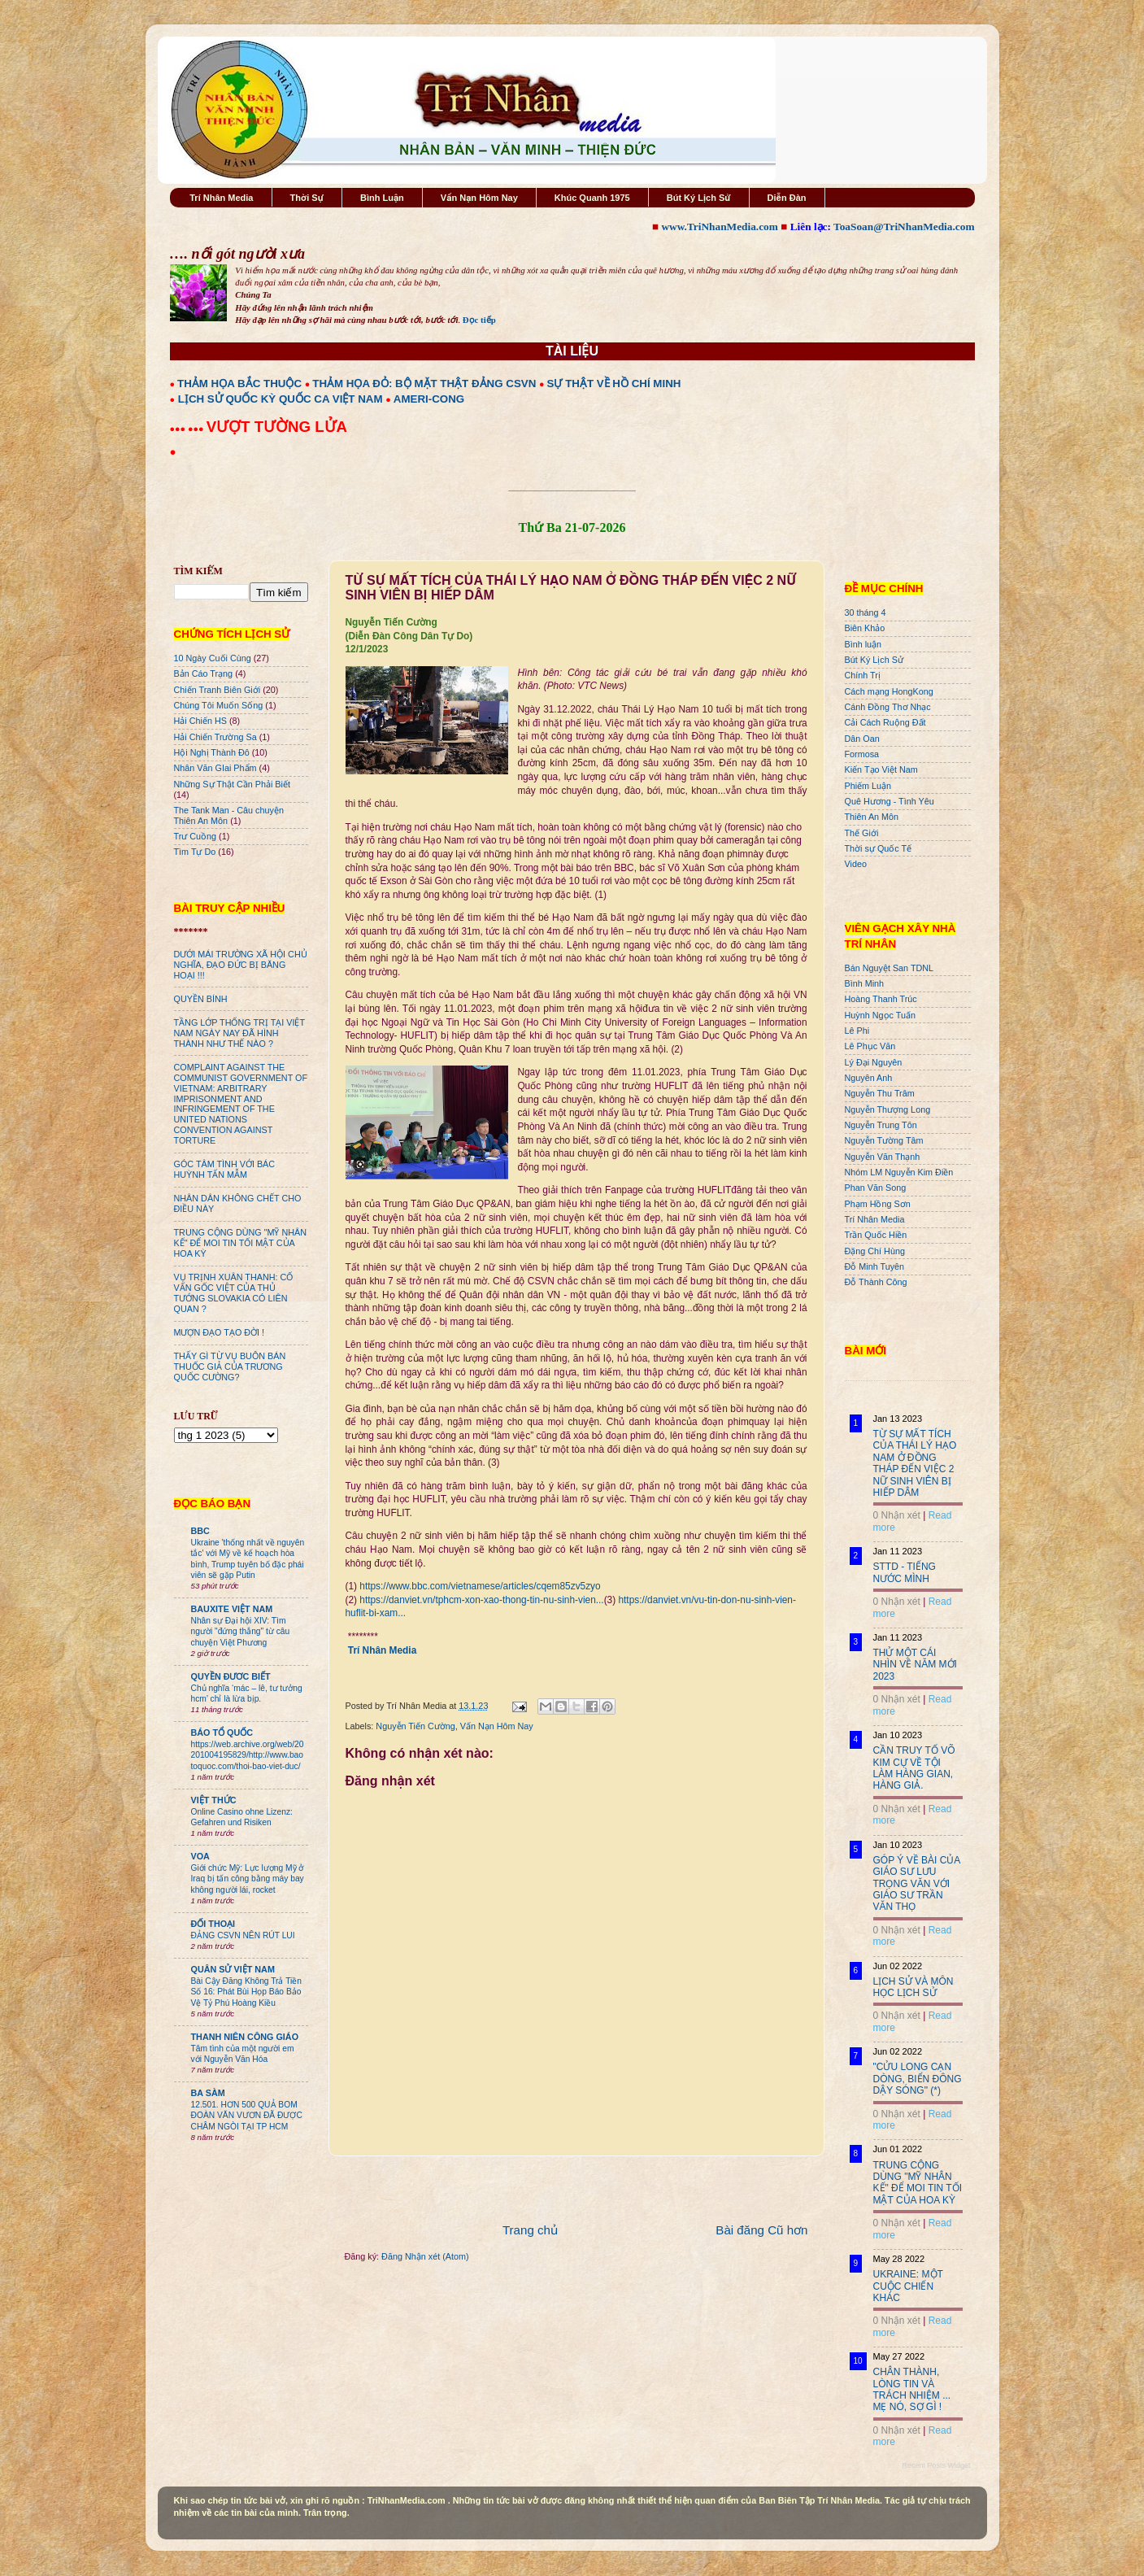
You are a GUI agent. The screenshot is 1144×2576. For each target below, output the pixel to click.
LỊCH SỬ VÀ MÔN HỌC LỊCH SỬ (913, 1987)
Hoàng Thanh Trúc (881, 999)
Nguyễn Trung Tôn (881, 1125)
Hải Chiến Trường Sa (215, 737)
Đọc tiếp (479, 320)
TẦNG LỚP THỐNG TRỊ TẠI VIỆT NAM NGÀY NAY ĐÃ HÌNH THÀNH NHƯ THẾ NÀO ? (239, 1033)
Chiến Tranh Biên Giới (217, 690)
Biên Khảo (865, 628)
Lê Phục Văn (870, 1046)
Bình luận (863, 644)
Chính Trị (863, 675)
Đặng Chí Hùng (875, 1251)
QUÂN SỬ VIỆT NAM (233, 1969)
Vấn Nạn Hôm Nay (479, 198)
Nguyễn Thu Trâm (880, 1093)
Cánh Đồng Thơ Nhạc (888, 707)
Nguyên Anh (869, 1078)
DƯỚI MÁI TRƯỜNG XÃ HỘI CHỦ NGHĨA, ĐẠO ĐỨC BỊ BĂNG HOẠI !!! (240, 964)
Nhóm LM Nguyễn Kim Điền (899, 1172)
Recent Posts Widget (936, 2465)
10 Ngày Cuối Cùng (212, 658)
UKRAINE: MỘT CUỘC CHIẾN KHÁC (908, 2286)
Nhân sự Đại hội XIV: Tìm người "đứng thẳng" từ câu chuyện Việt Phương (240, 1631)
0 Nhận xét (896, 1515)
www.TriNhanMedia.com (719, 226)
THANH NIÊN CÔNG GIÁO (245, 2037)
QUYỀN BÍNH (201, 999)
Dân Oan (862, 738)
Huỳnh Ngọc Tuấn (880, 1015)
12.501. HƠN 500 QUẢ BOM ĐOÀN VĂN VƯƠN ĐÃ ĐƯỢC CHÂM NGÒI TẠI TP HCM (246, 2115)
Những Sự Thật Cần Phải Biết (232, 784)
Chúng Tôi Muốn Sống (218, 705)
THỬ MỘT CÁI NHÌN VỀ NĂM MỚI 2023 (915, 1664)
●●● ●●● (188, 429)
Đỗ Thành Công (876, 1282)
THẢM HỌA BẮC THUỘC (239, 383)
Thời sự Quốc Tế (878, 848)
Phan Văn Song (876, 1187)
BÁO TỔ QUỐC (222, 1732)
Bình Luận (382, 198)
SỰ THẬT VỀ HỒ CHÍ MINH (614, 383)
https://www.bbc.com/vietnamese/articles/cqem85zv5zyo (479, 1586)
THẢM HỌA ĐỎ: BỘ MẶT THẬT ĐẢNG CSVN (424, 383)
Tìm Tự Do (195, 851)
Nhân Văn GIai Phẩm (215, 768)
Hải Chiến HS (200, 721)
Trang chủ (530, 2230)
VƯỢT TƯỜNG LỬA (277, 426)
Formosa (862, 754)
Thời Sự (307, 198)
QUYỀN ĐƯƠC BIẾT (231, 1676)
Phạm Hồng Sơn (878, 1204)
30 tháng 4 (865, 612)
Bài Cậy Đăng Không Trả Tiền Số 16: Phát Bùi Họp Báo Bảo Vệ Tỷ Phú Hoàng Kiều (246, 1992)
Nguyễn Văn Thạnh (882, 1157)
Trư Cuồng (195, 836)
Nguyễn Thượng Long (888, 1109)
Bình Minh (865, 983)
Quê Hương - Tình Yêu (889, 801)
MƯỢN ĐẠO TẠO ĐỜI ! (219, 1332)
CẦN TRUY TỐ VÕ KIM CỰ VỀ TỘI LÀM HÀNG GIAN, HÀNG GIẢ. (914, 1768)
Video (856, 864)
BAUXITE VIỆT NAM (232, 1609)
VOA (200, 1856)
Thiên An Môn (872, 817)
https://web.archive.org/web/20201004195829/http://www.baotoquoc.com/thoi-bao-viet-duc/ (247, 1755)
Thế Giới (862, 833)
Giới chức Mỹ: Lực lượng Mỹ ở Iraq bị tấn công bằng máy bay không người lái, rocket (247, 1878)
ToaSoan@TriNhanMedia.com (903, 226)
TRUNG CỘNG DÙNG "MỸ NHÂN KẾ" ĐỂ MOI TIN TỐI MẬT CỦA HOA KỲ (240, 1242)
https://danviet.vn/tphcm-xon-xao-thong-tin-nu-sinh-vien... (481, 1600)
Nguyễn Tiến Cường (415, 1726)
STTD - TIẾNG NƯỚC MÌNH (904, 1572)
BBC (200, 1531)
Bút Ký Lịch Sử (699, 198)
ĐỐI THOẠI (213, 1924)
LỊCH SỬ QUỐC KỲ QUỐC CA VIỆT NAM (280, 399)
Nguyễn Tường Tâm (884, 1140)
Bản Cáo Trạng (203, 673)
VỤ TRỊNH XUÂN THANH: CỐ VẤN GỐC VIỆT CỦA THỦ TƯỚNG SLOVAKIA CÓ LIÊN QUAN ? (234, 1293)
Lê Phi (857, 1030)
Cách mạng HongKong (889, 691)
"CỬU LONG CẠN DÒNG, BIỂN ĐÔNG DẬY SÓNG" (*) (917, 2078)
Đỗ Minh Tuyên (875, 1266)
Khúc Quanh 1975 (592, 198)
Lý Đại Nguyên (874, 1062)
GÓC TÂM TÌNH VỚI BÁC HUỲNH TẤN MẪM (225, 1169)
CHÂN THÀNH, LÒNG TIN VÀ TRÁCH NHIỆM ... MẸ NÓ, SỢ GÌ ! (912, 2389)
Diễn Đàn (787, 198)
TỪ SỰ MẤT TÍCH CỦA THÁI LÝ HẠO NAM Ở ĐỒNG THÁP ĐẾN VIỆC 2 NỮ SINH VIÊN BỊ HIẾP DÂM (915, 1463)
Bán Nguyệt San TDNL (889, 968)
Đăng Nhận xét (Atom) (424, 2256)
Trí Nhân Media (221, 198)
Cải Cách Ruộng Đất (885, 722)
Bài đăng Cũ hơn (761, 2230)
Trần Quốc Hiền (876, 1235)
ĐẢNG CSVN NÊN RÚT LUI (243, 1935)
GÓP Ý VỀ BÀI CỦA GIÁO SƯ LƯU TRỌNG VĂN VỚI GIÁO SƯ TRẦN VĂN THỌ (916, 1884)
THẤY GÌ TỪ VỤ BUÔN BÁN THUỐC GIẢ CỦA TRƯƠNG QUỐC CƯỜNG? (230, 1366)
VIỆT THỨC (214, 1800)
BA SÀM (208, 2093)
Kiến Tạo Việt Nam (881, 769)
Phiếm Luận (868, 786)
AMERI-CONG (429, 399)
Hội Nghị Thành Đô (212, 752)
